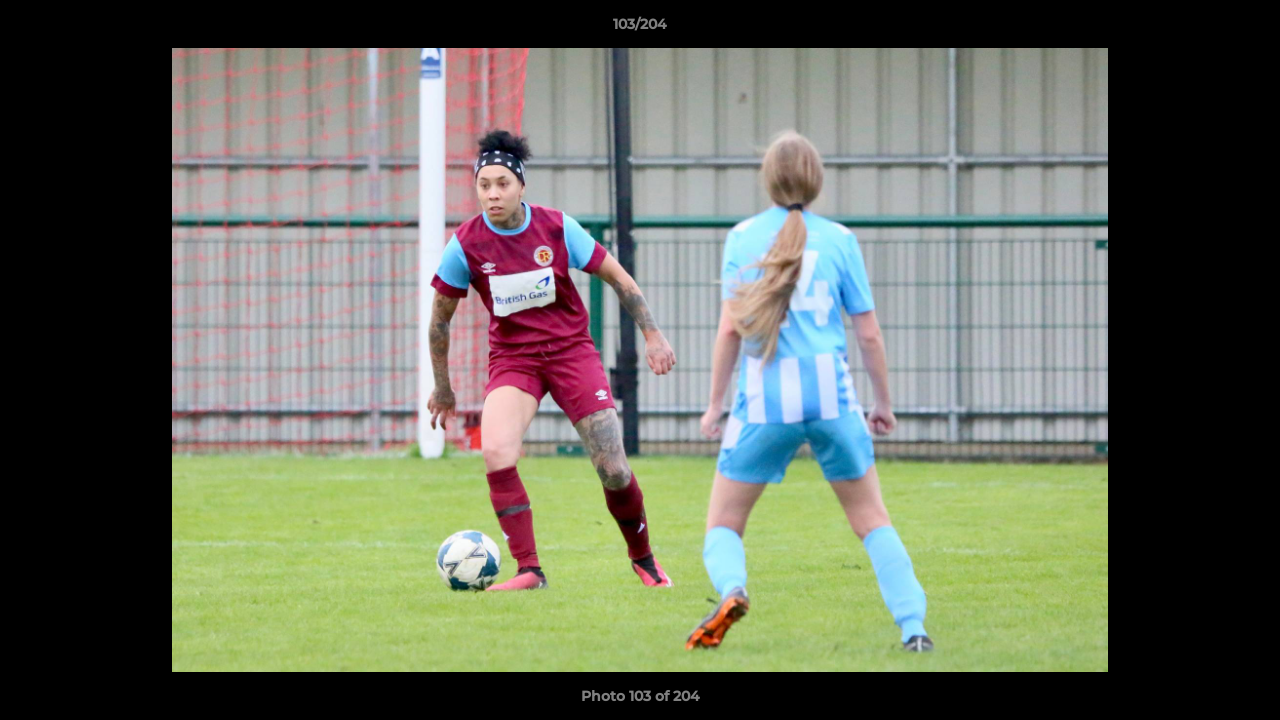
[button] (1244, 29)
